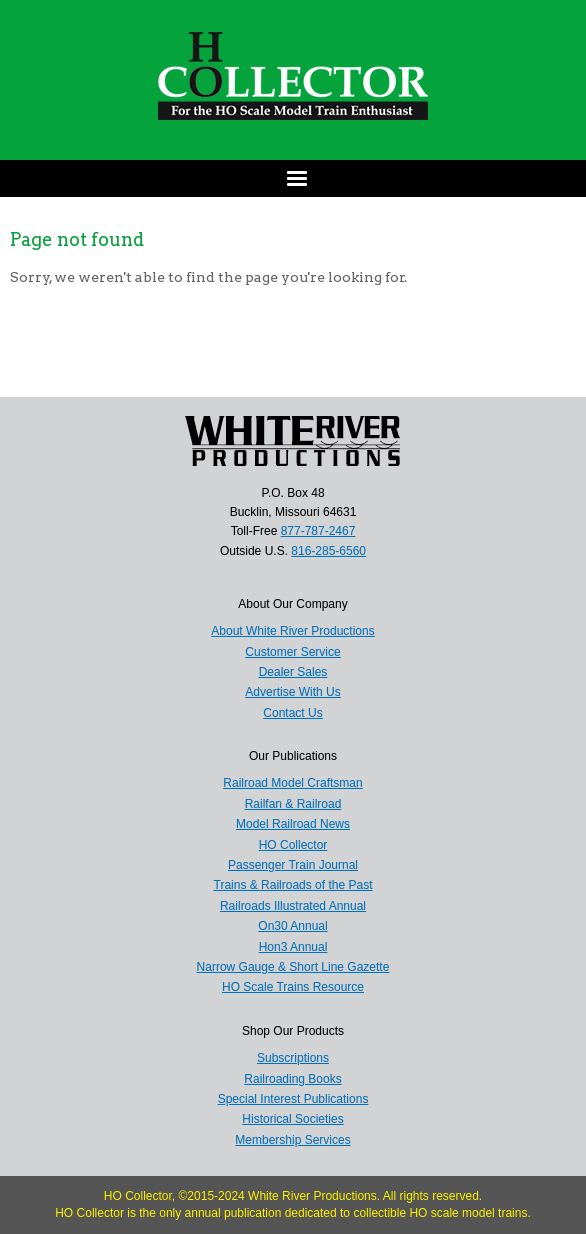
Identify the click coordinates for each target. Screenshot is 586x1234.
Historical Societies (292, 1119)
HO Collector (293, 845)
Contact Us (292, 713)
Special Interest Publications (293, 1099)
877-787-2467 (318, 531)
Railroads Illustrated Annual (293, 906)
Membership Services (292, 1140)
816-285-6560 (328, 551)
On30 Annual (292, 926)
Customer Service (292, 652)
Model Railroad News (293, 824)
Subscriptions (293, 1058)
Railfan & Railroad (293, 804)
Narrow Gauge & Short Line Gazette (293, 967)
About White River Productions (292, 631)
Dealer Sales (293, 672)
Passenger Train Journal (293, 865)
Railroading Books (292, 1079)
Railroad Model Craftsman (292, 783)
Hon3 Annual (293, 947)
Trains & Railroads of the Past (293, 885)
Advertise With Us (292, 692)
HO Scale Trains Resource (293, 987)
